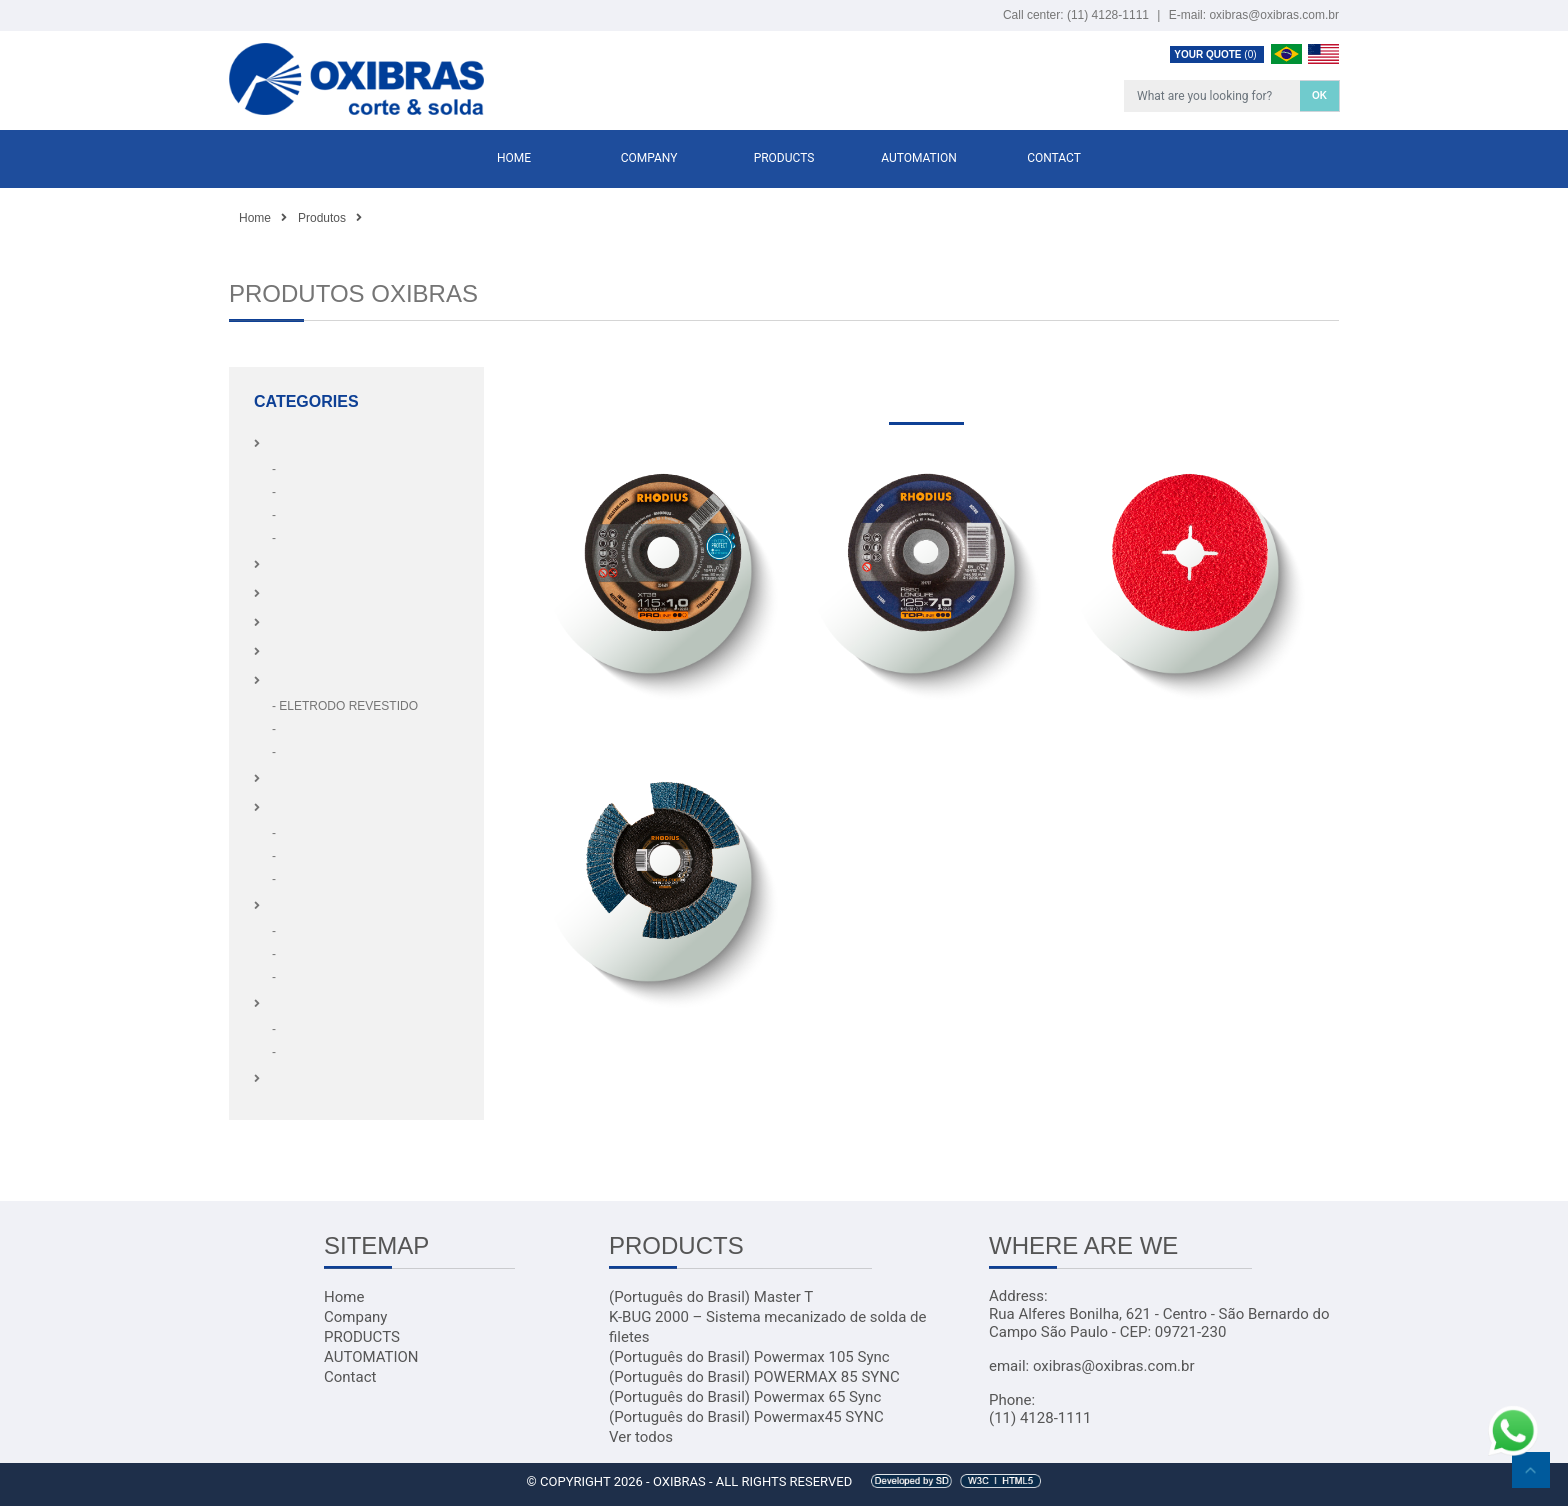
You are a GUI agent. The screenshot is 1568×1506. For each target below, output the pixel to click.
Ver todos (641, 1437)
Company (649, 158)
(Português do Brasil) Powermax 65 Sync (745, 1397)
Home (514, 158)
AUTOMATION (919, 158)
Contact (1054, 158)
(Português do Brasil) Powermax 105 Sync (749, 1357)
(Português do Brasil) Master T (711, 1297)
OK (1319, 95)
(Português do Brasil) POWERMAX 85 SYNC (754, 1377)
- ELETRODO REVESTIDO (345, 706)
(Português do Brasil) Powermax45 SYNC (746, 1417)
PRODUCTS (784, 158)
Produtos (322, 218)
